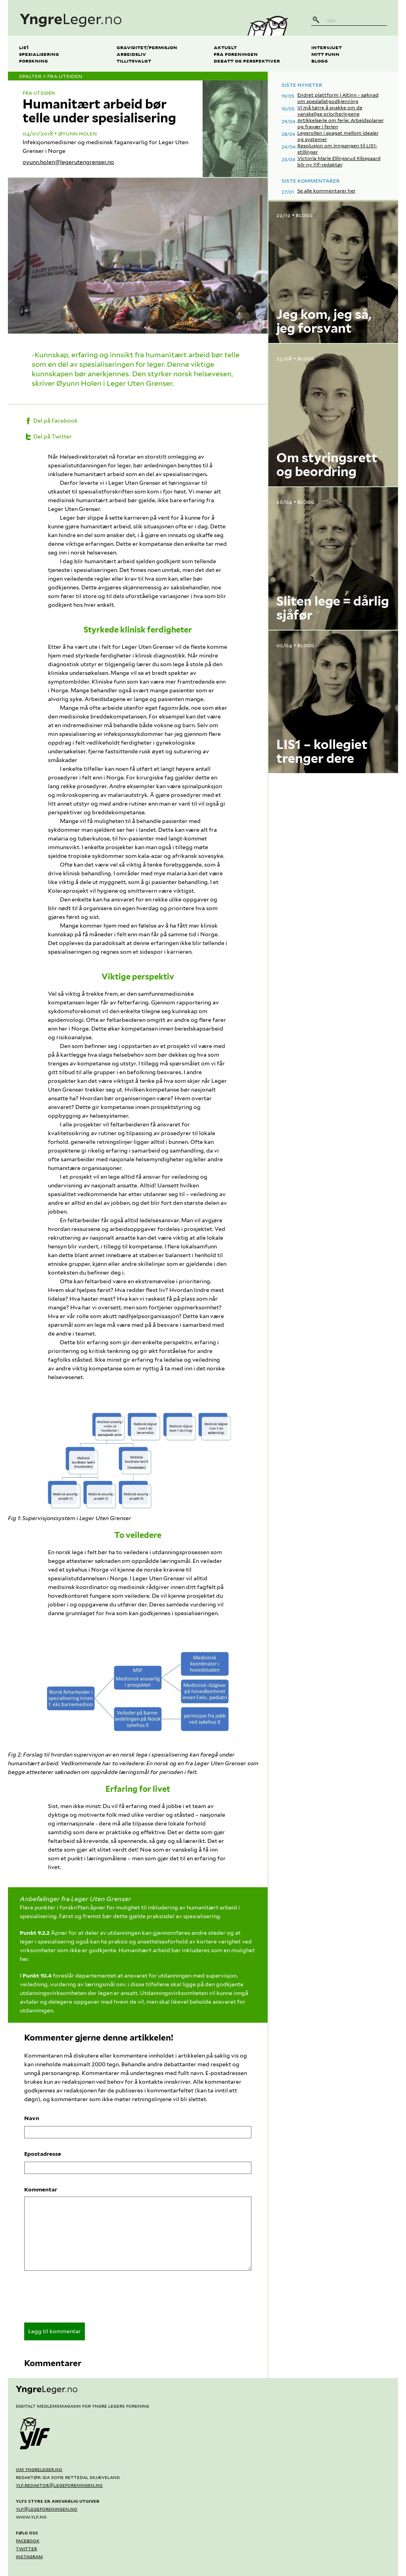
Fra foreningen (236, 53)
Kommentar (40, 2189)
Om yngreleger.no (39, 2469)
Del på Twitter (48, 436)
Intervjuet (326, 47)
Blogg (319, 60)
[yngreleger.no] (121, 18)
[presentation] (84, 2299)
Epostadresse (42, 2154)
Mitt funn (325, 53)
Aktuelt (225, 47)
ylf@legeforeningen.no (46, 2508)
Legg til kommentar (54, 2331)
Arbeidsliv (131, 53)
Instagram (29, 2556)
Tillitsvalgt (134, 60)
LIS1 (24, 47)
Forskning (33, 60)
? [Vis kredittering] (258, 325)
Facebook (27, 2540)
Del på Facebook (51, 420)
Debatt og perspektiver (247, 60)
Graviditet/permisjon (147, 47)
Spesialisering (39, 53)
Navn (31, 2118)
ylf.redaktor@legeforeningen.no (59, 2484)
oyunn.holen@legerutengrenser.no (68, 162)
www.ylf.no (31, 2516)
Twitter (26, 2548)
